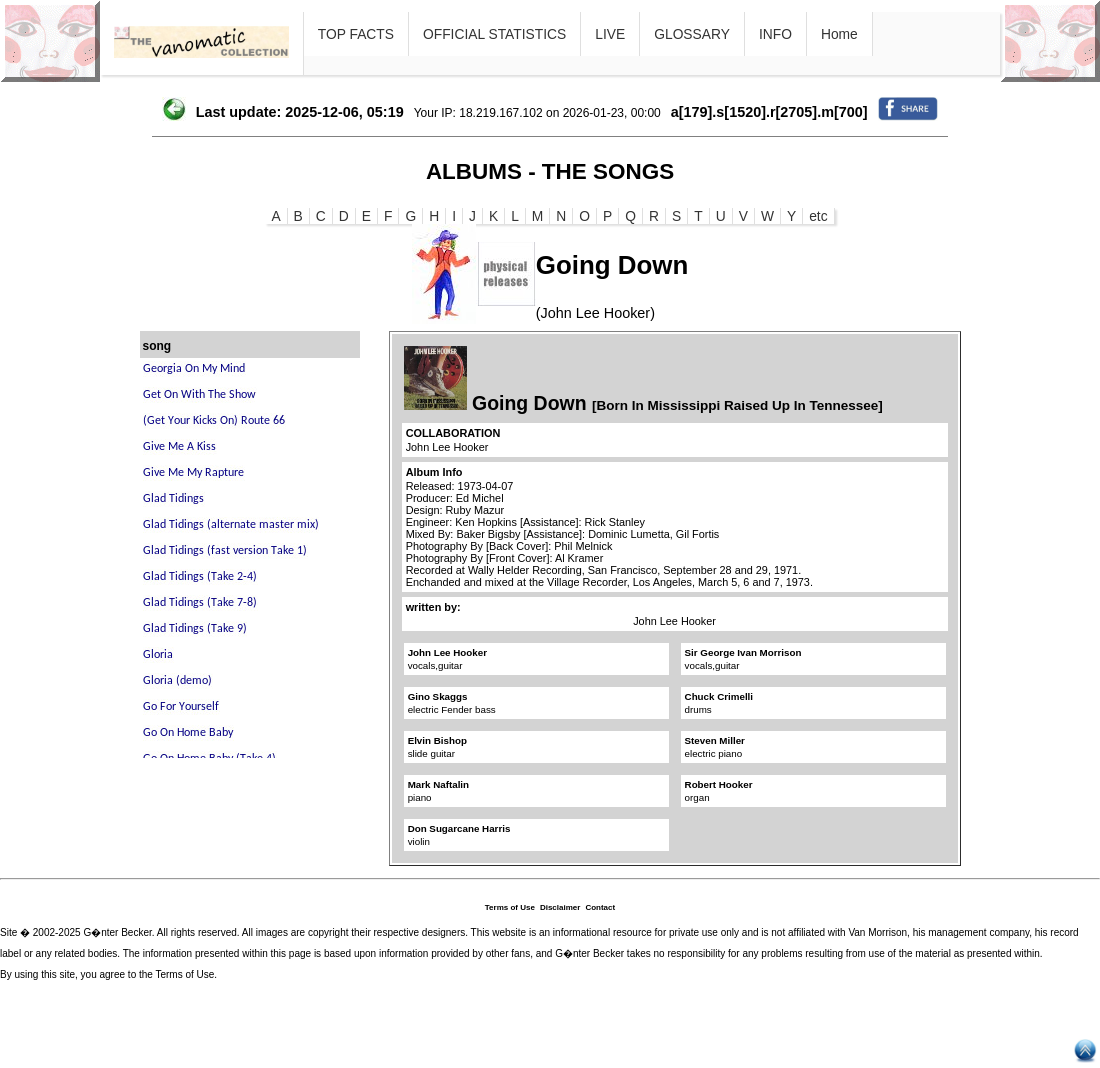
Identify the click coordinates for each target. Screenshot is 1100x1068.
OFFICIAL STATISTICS (494, 34)
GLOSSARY (692, 34)
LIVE (610, 34)
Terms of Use (510, 907)
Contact (600, 907)
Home (839, 34)
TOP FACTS (356, 34)
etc (818, 216)
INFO (775, 34)
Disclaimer (560, 907)
